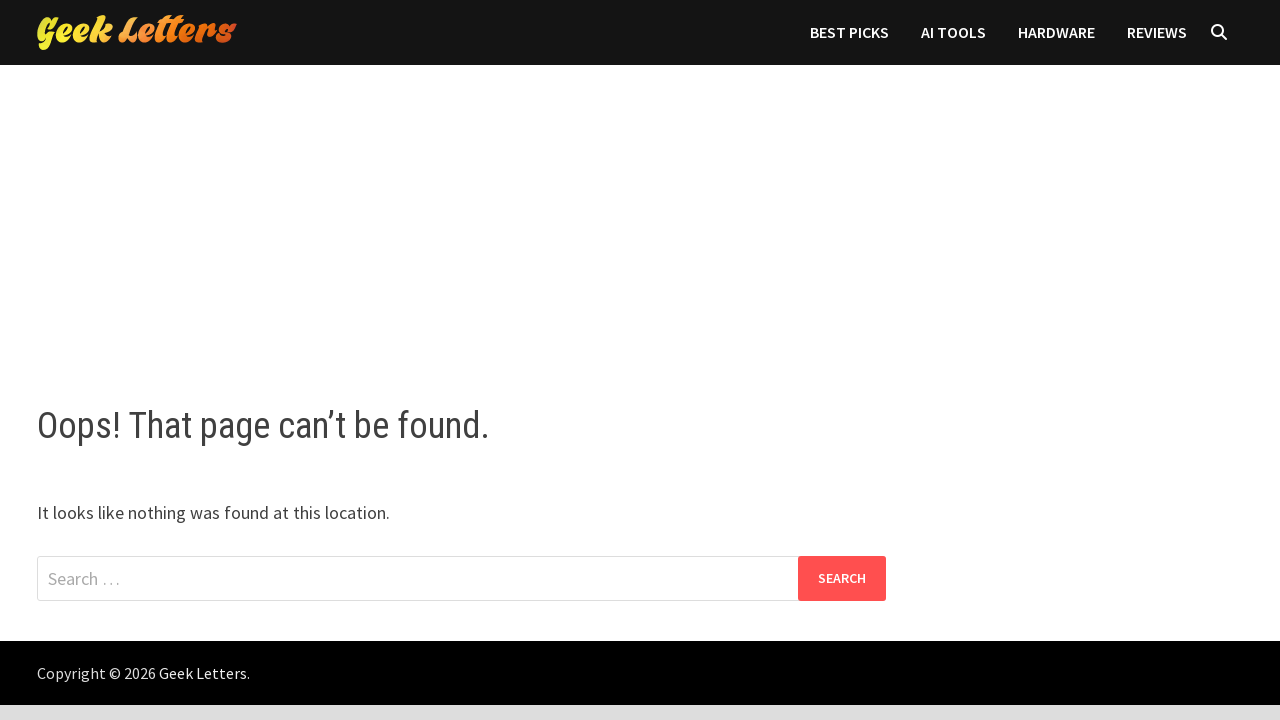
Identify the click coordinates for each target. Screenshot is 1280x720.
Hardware (1056, 32)
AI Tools (953, 32)
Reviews (1157, 32)
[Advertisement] (640, 215)
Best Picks (849, 32)
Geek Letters (203, 673)
